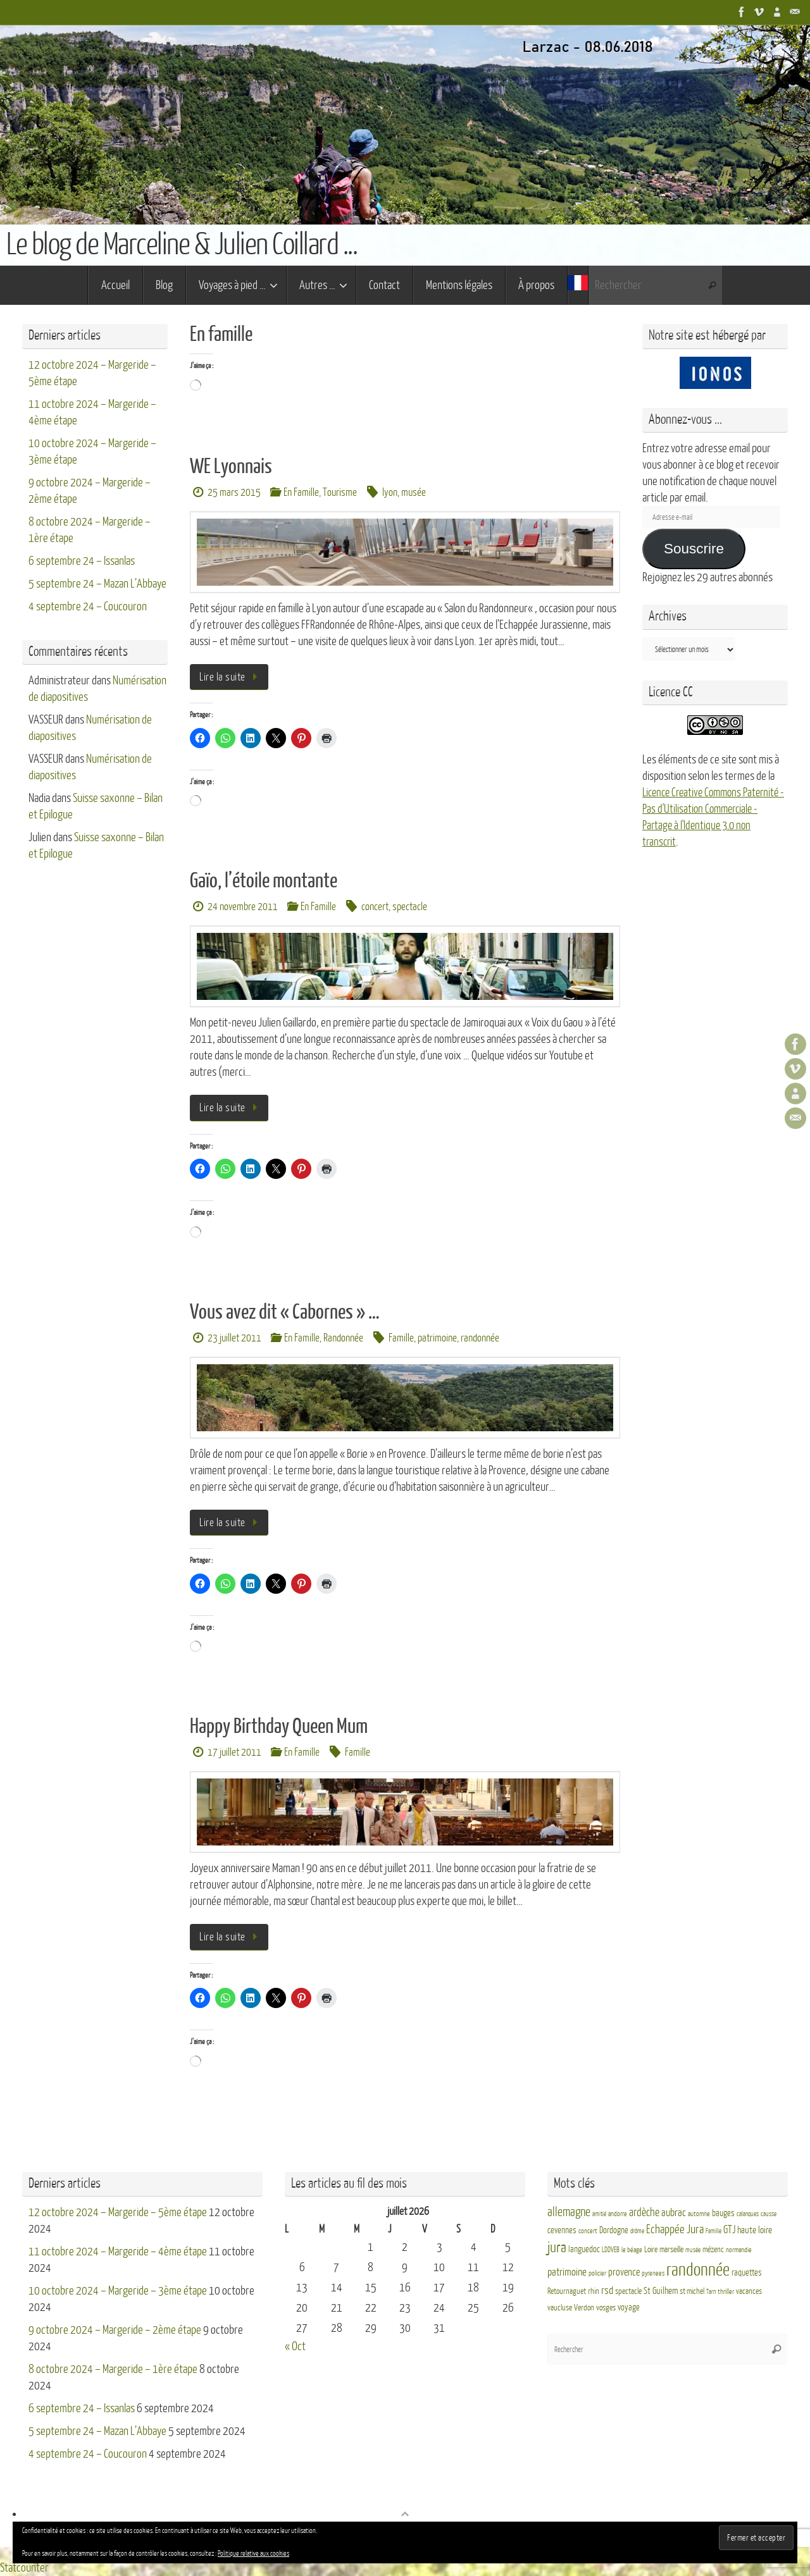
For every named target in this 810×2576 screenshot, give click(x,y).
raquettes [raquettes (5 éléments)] (747, 2272)
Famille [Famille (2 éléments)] (713, 2231)
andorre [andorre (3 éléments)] (617, 2214)
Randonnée (343, 1338)
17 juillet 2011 (234, 1752)
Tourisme (340, 492)
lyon (389, 492)
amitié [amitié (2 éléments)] (599, 2213)
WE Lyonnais (231, 466)
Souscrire (694, 549)
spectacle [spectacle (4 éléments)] (628, 2291)
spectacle (409, 907)
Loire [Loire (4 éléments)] (650, 2249)
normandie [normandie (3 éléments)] (739, 2250)
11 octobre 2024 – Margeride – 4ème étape (117, 2251)
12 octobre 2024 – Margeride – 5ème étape (117, 2212)
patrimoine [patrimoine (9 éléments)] (567, 2272)
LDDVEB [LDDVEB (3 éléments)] (611, 2250)
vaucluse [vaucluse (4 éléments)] (559, 2307)
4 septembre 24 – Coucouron (87, 606)
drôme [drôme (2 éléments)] (637, 2231)
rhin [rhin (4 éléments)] (593, 2291)
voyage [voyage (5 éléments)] (629, 2307)
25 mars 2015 (234, 492)
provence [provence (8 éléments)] (624, 2272)
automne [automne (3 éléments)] (699, 2214)
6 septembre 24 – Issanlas (81, 561)
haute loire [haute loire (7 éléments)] (754, 2230)
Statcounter (24, 2567)
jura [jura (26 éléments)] (556, 2247)
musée (413, 492)
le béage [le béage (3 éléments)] (631, 2250)
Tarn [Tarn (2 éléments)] (711, 2291)
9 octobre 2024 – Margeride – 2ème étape (114, 2330)
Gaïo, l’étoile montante (263, 881)
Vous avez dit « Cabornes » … (285, 1312)
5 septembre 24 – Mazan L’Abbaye (97, 583)
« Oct (295, 2346)
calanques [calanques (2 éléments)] (748, 2213)
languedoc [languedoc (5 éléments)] (584, 2249)
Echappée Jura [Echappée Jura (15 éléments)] (675, 2229)
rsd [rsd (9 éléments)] (607, 2290)
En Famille (301, 492)
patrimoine (437, 1338)
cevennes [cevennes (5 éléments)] (561, 2230)
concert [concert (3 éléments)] (587, 2231)
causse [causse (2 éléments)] (768, 2213)
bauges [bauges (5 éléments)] (723, 2213)
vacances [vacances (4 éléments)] (749, 2291)
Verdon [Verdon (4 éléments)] (584, 2307)
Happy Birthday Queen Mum (279, 1726)
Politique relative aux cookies (253, 2553)
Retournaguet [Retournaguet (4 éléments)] (566, 2291)
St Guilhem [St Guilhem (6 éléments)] (661, 2291)
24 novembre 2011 (243, 907)
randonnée (480, 1338)
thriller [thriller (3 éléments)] (726, 2292)
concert (375, 907)
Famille (401, 1338)
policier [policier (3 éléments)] (597, 2273)
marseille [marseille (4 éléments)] (671, 2249)
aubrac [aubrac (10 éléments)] (673, 2213)
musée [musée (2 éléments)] (693, 2249)
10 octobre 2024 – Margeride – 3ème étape (117, 2290)
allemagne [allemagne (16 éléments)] (568, 2212)
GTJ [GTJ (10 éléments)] (729, 2230)
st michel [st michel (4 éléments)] (692, 2291)
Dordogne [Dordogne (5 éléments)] (613, 2230)
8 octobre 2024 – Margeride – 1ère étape (112, 2369)
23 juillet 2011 (234, 1338)
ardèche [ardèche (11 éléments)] (644, 2213)
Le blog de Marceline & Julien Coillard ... (181, 244)
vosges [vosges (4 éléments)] (606, 2307)
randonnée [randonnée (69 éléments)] (698, 2269)
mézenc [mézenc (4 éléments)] (713, 2249)
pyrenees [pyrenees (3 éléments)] (653, 2273)
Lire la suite (231, 677)
